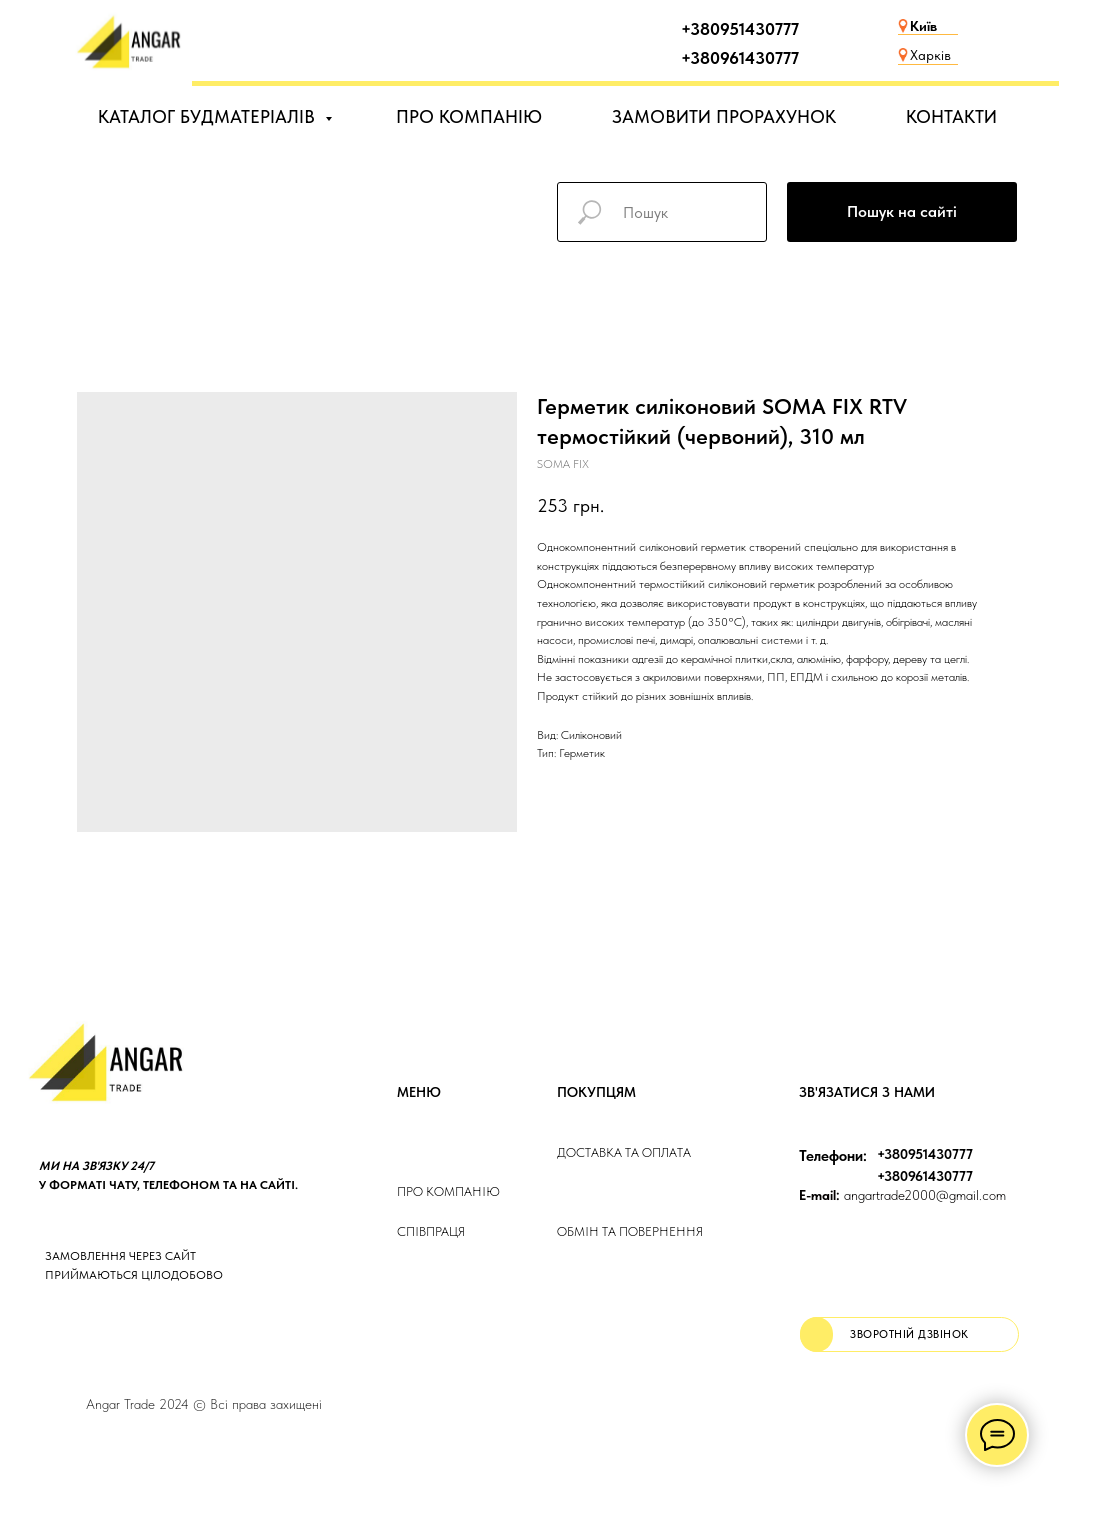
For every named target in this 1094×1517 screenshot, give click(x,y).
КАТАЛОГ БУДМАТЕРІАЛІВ (209, 116)
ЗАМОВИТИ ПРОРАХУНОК (724, 116)
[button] (909, 1334)
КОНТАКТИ (951, 116)
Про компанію (448, 1191)
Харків (930, 55)
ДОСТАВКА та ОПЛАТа (624, 1152)
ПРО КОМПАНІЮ (469, 116)
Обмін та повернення (630, 1231)
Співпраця (431, 1231)
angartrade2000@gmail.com (902, 1195)
